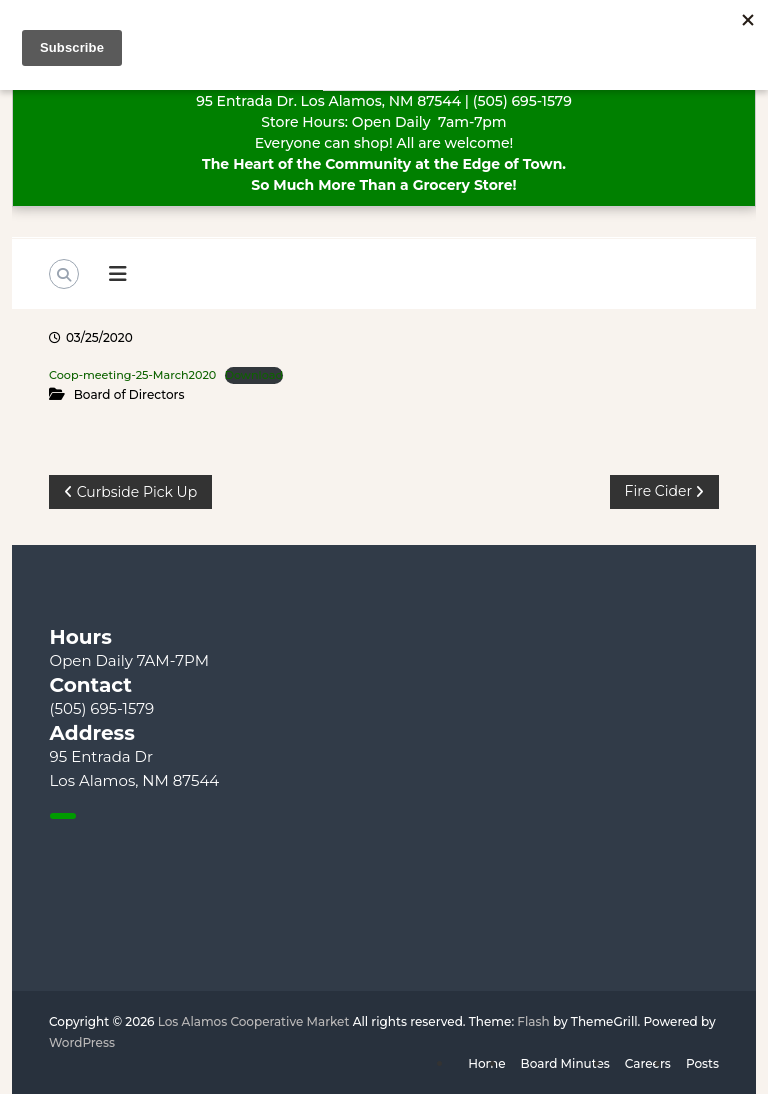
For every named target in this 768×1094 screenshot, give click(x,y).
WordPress (82, 1042)
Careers (648, 1063)
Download (254, 375)
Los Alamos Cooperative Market (254, 1021)
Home (486, 1063)
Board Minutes (565, 1063)
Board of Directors (129, 394)
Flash (533, 1021)
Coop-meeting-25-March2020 (132, 375)
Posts (702, 1063)
